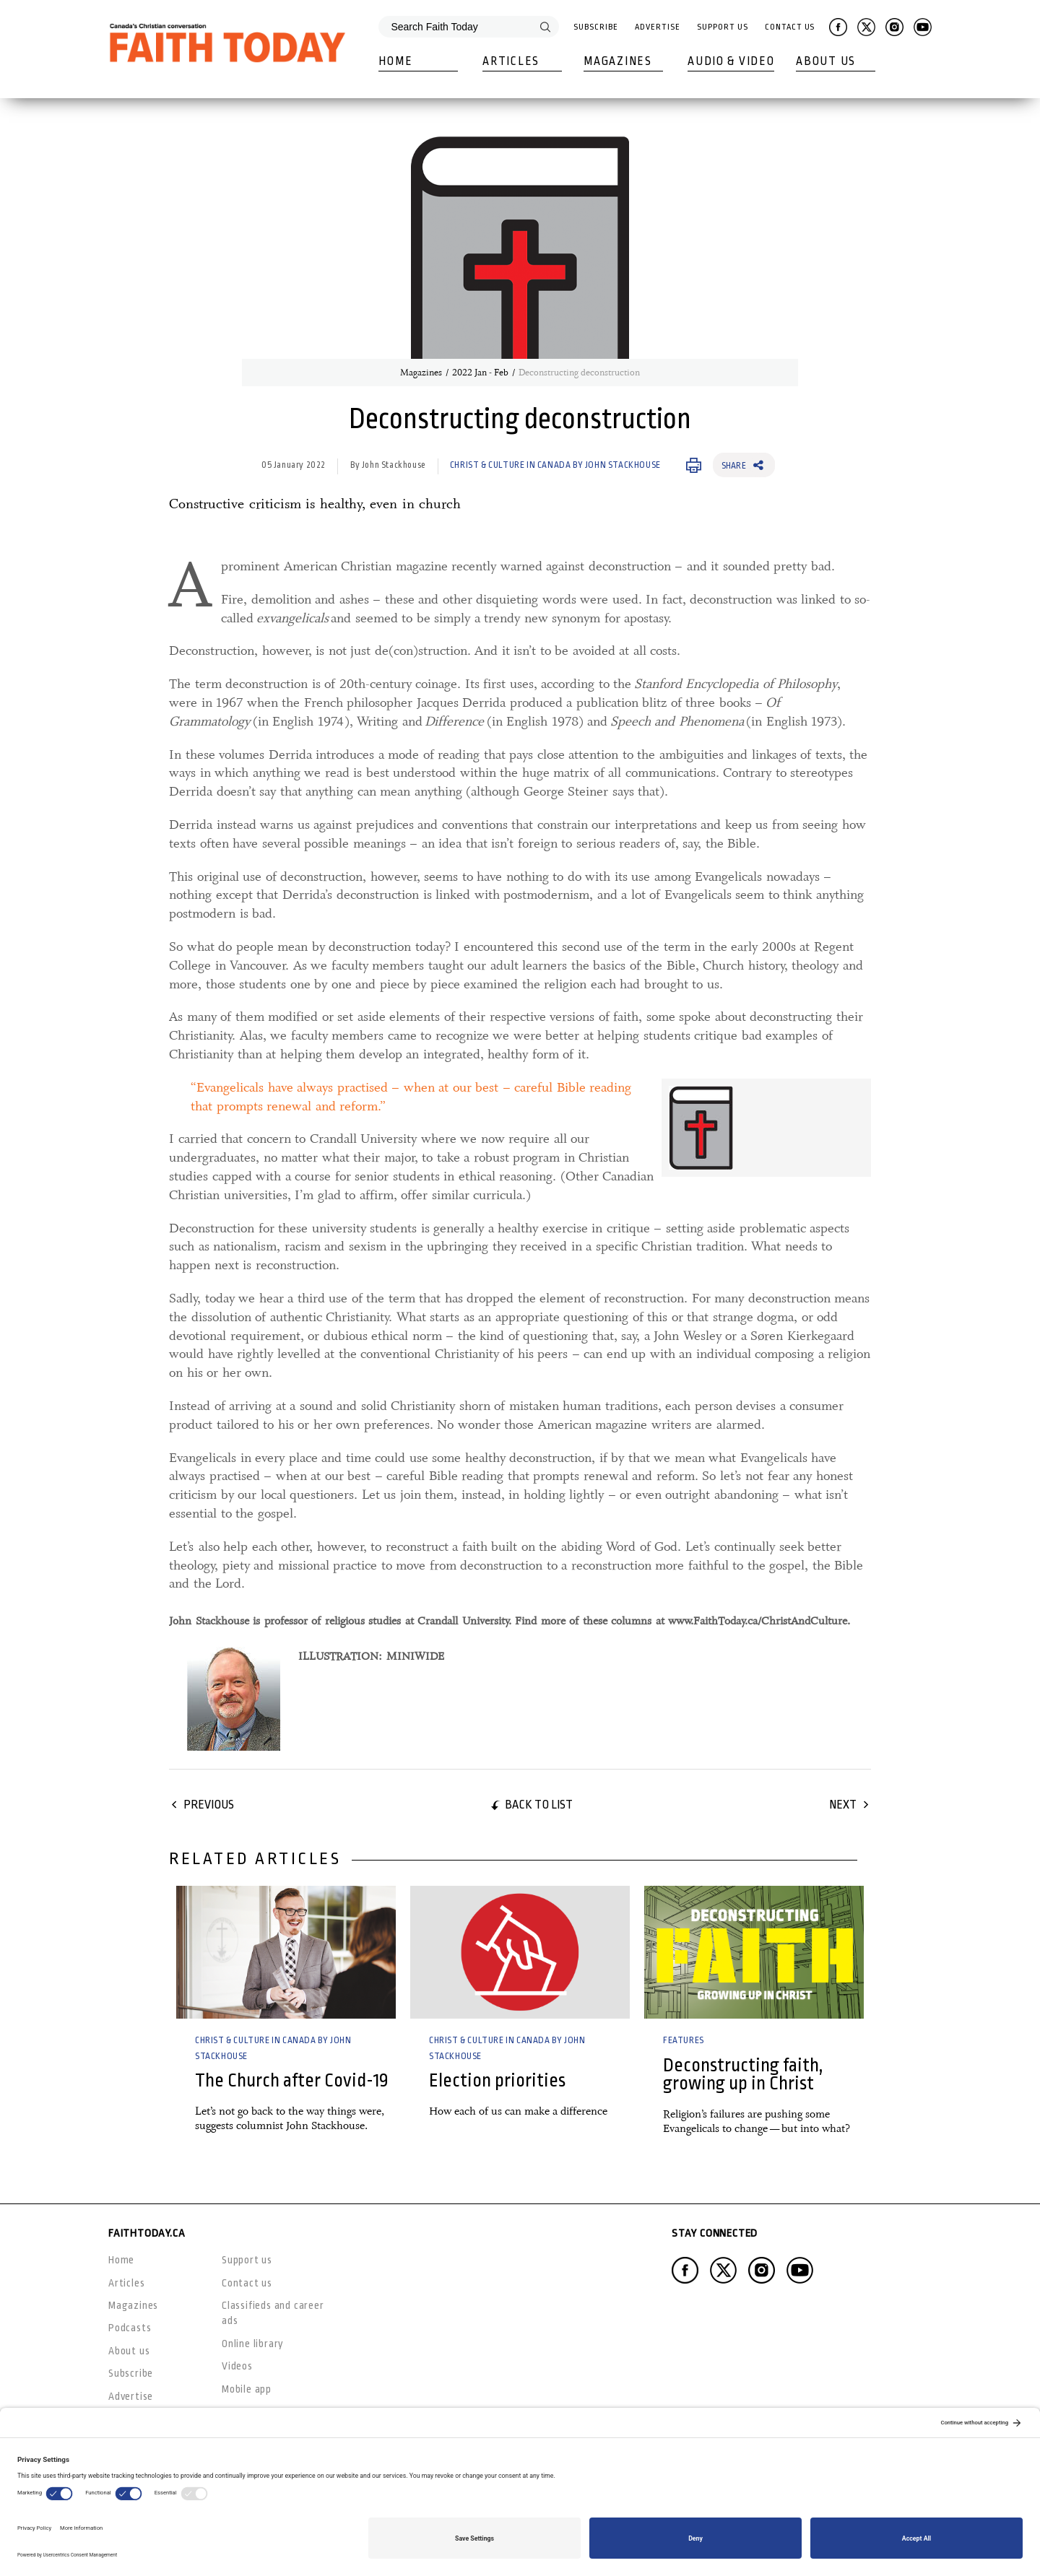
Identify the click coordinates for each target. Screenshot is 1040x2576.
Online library (253, 2343)
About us (129, 2351)
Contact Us (790, 27)
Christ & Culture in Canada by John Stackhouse (555, 465)
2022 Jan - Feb (480, 372)
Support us (247, 2260)
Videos (237, 2366)
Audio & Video (731, 61)
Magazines (617, 61)
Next (843, 1804)
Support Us (722, 27)
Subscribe (595, 27)
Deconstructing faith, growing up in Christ (743, 2074)
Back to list (539, 1804)
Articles (511, 61)
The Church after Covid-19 (292, 2080)
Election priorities (497, 2080)
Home (395, 61)
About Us (826, 61)
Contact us (247, 2283)
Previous (208, 1804)
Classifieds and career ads (273, 2312)
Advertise (657, 27)
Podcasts (129, 2327)
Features (683, 2040)
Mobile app (247, 2389)
